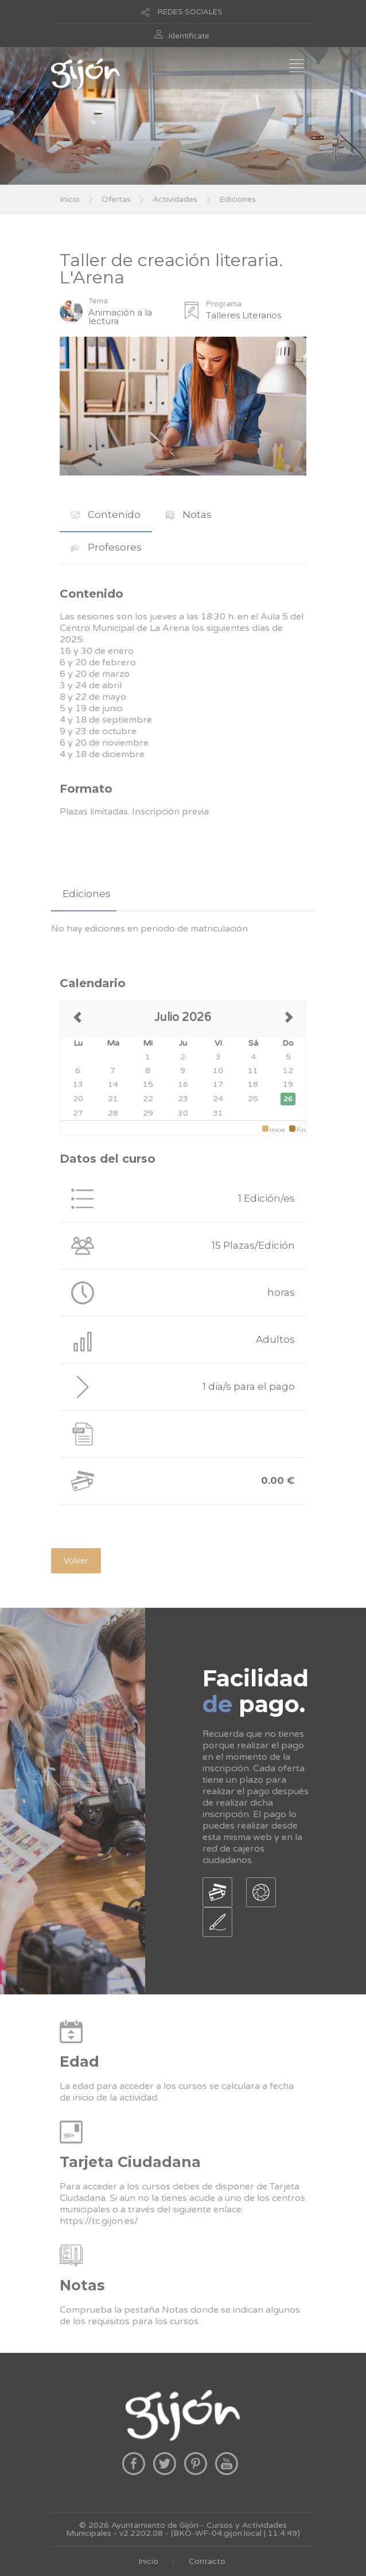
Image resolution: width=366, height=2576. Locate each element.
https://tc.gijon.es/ (99, 2221)
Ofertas (116, 199)
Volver (76, 1561)
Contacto (207, 2561)
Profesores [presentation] (106, 547)
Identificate (189, 36)
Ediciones (237, 199)
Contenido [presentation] (106, 514)
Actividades (175, 199)
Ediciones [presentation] (87, 893)
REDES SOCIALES (190, 12)
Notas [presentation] (189, 514)
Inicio (70, 199)
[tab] (106, 514)
